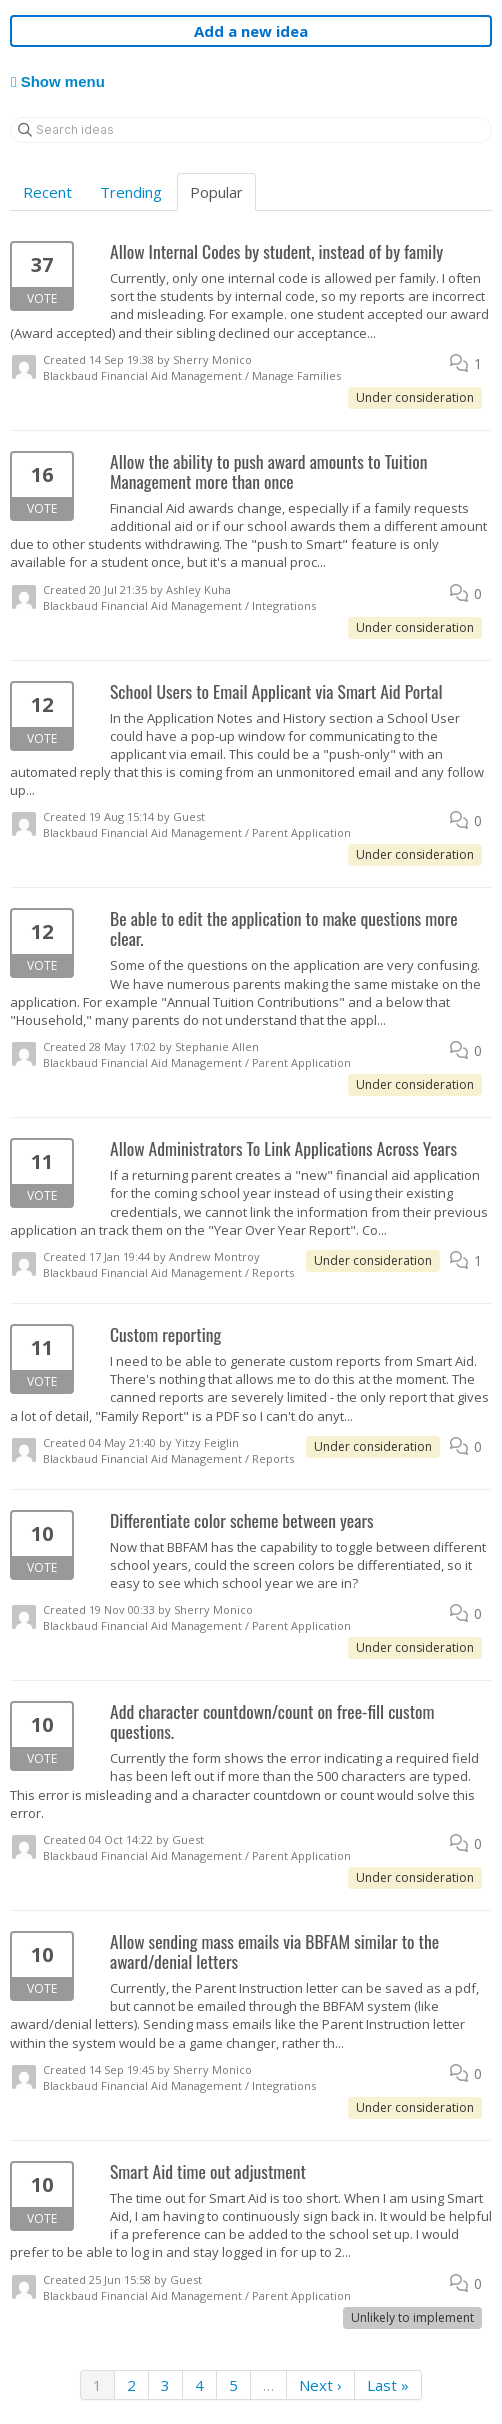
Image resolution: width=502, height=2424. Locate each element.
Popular (216, 192)
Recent (47, 192)
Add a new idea (251, 31)
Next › (320, 2385)
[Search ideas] (251, 130)
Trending (131, 192)
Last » (388, 2385)
